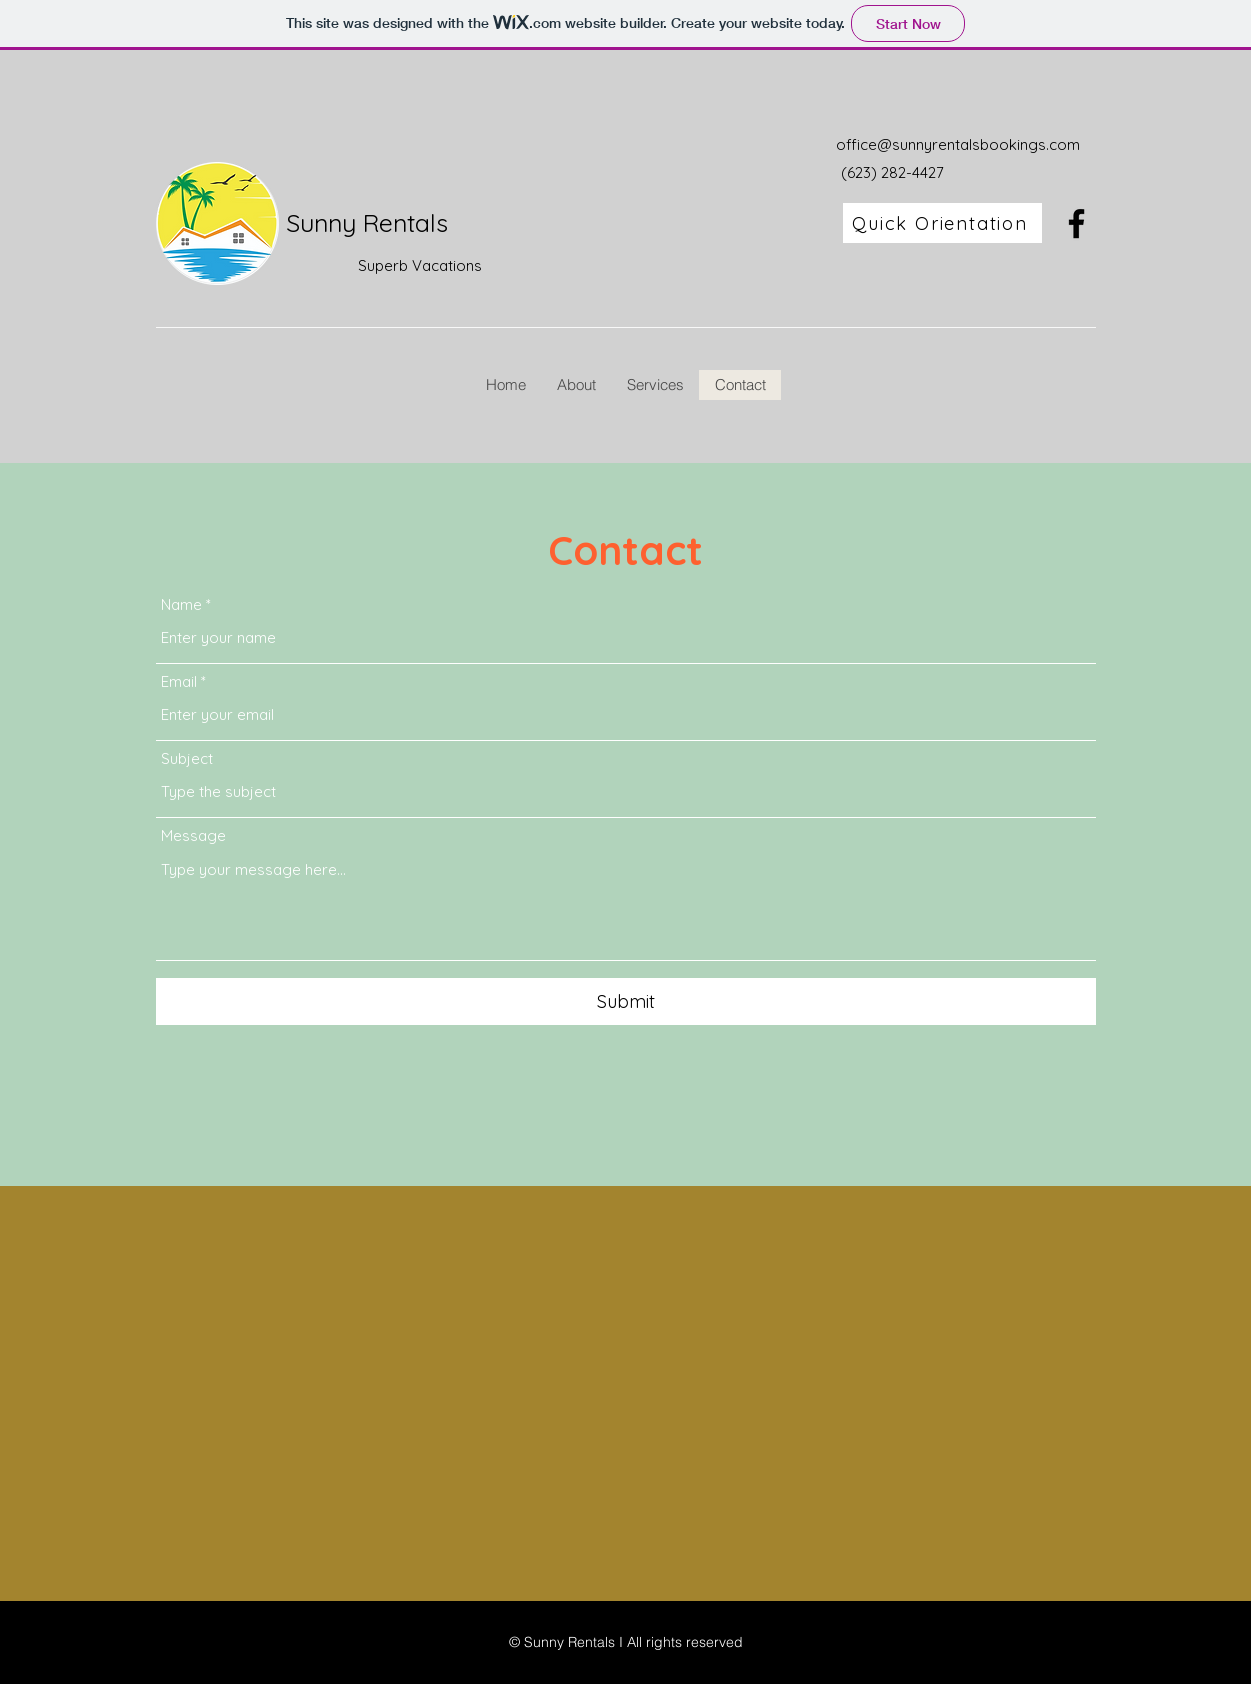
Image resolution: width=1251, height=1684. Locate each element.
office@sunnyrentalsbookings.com (958, 144)
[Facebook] (1076, 223)
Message (193, 835)
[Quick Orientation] (942, 223)
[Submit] (626, 1001)
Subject (187, 758)
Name (181, 604)
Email (179, 681)
